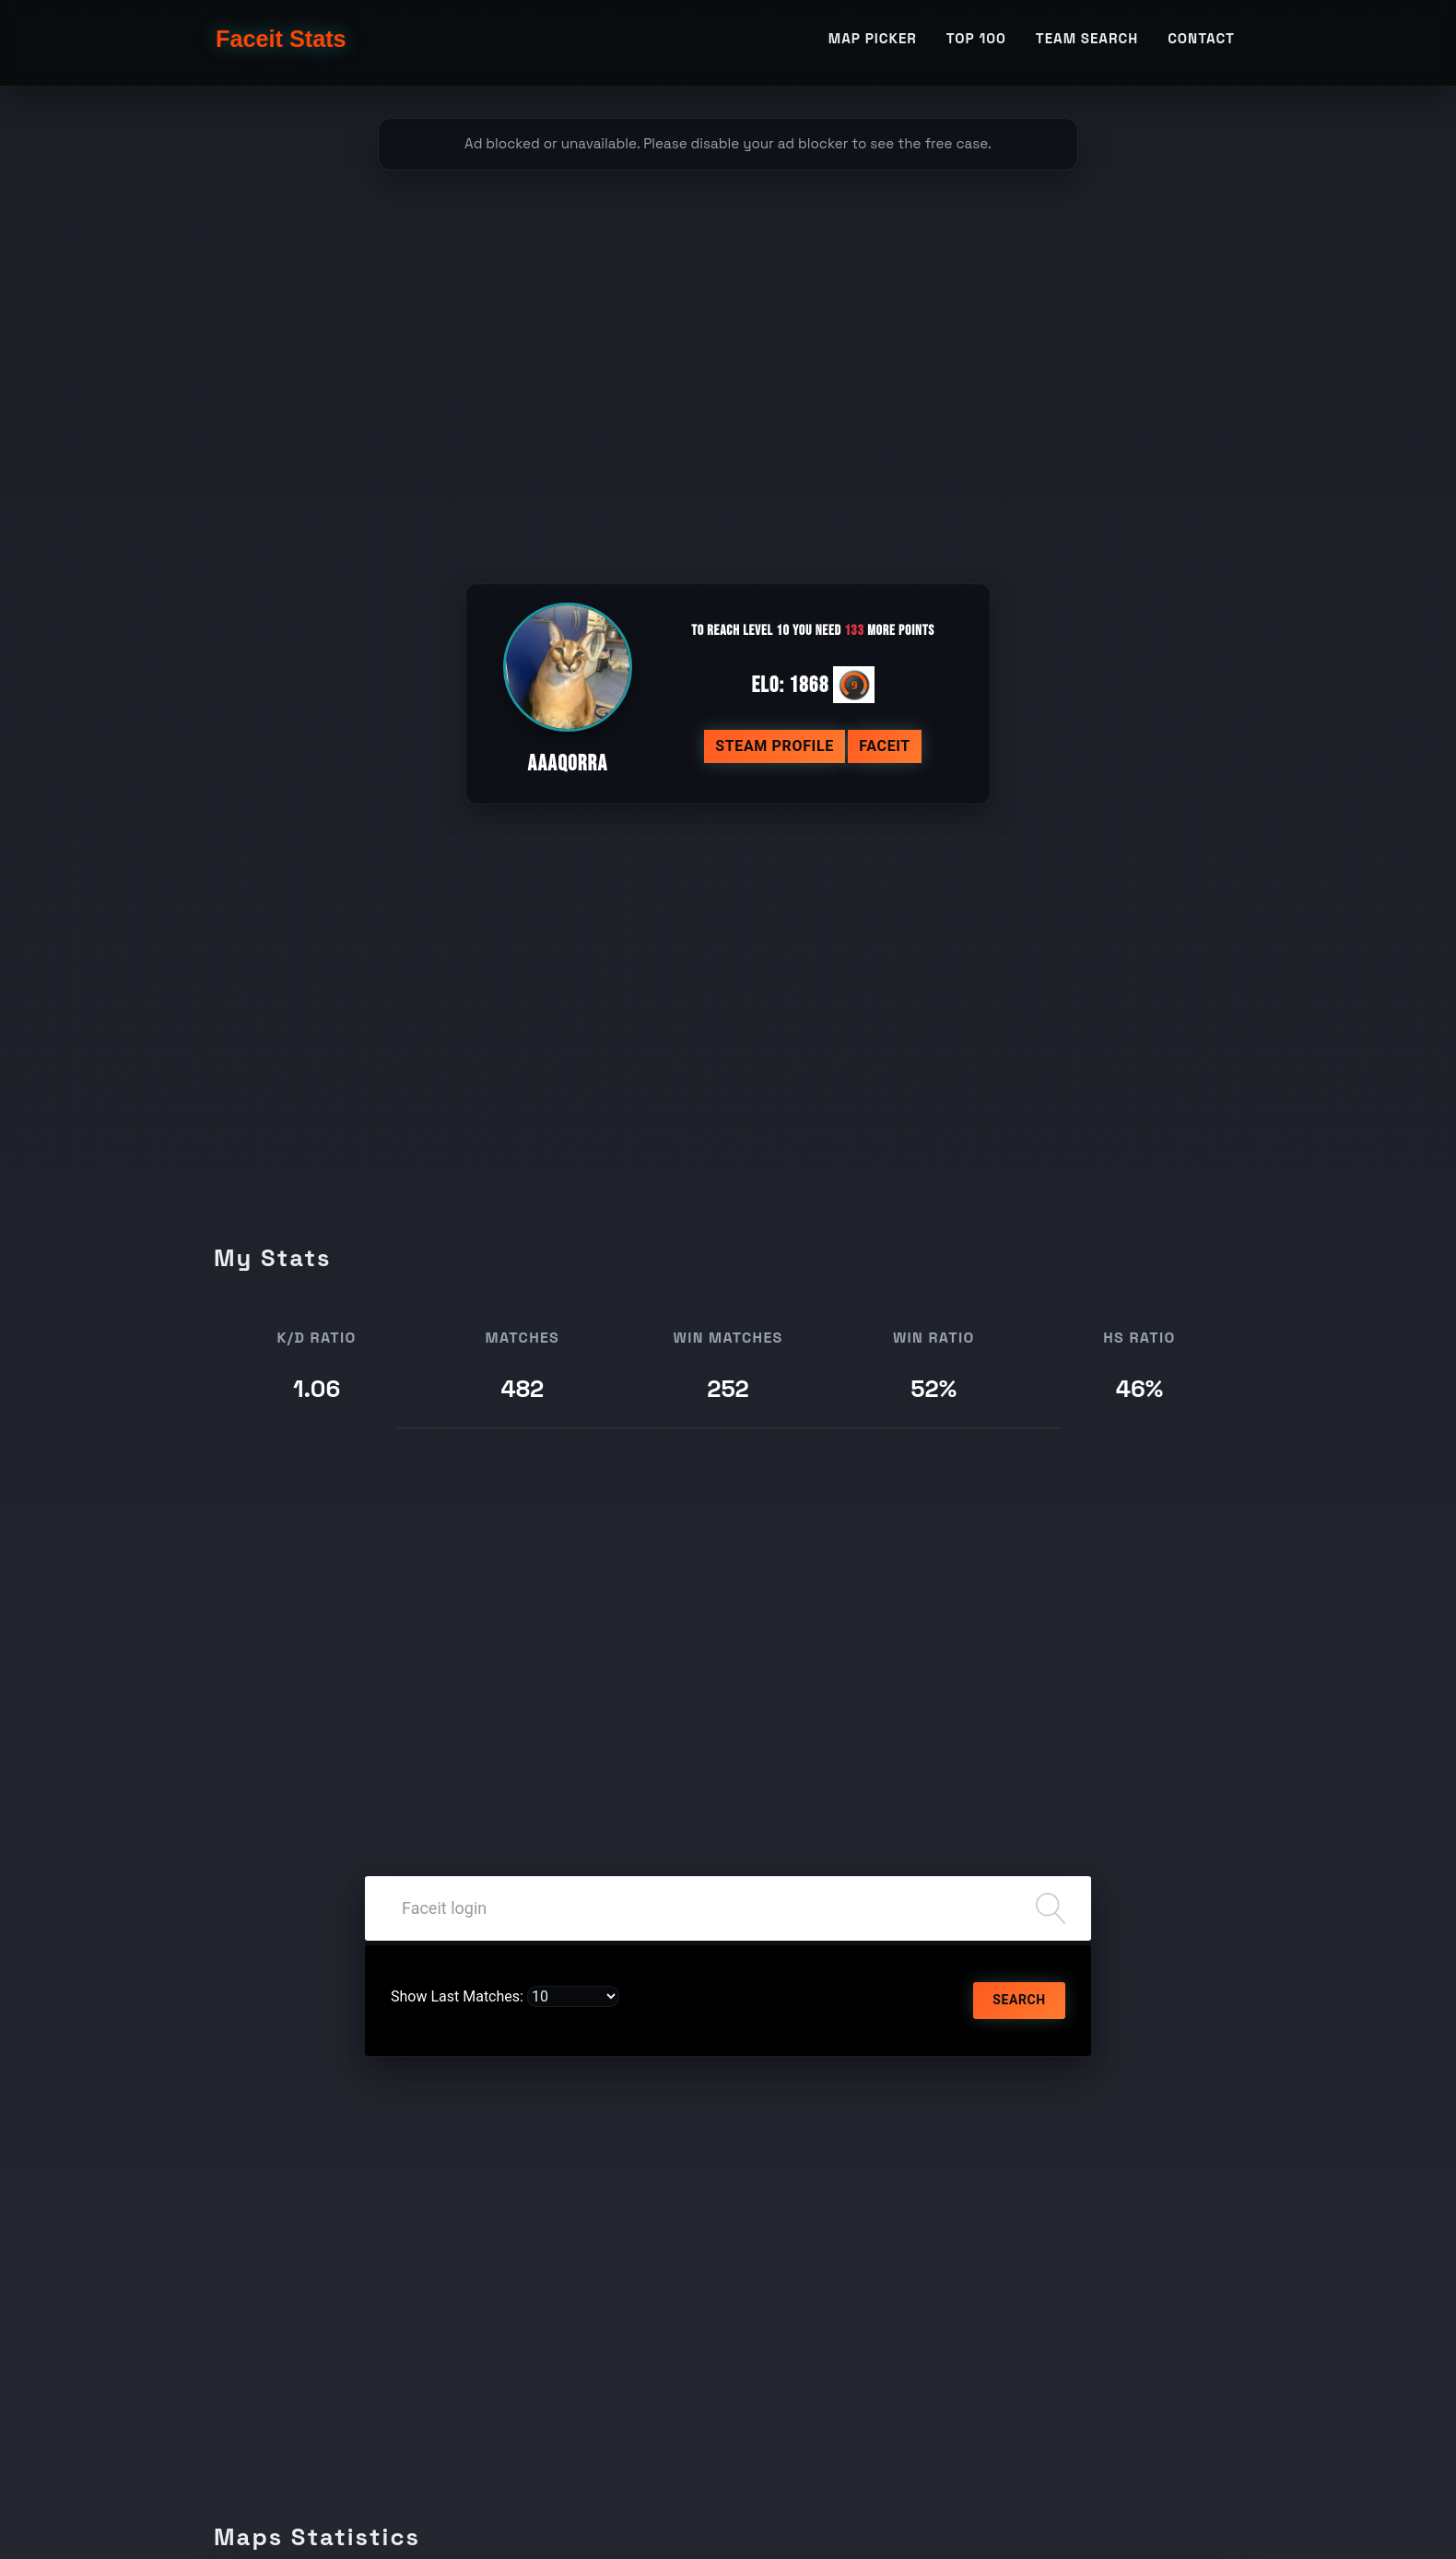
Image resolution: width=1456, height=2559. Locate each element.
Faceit (884, 746)
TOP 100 (976, 43)
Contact (1201, 43)
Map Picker (872, 43)
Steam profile (774, 746)
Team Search (1087, 43)
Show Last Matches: (457, 1996)
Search (1018, 1999)
